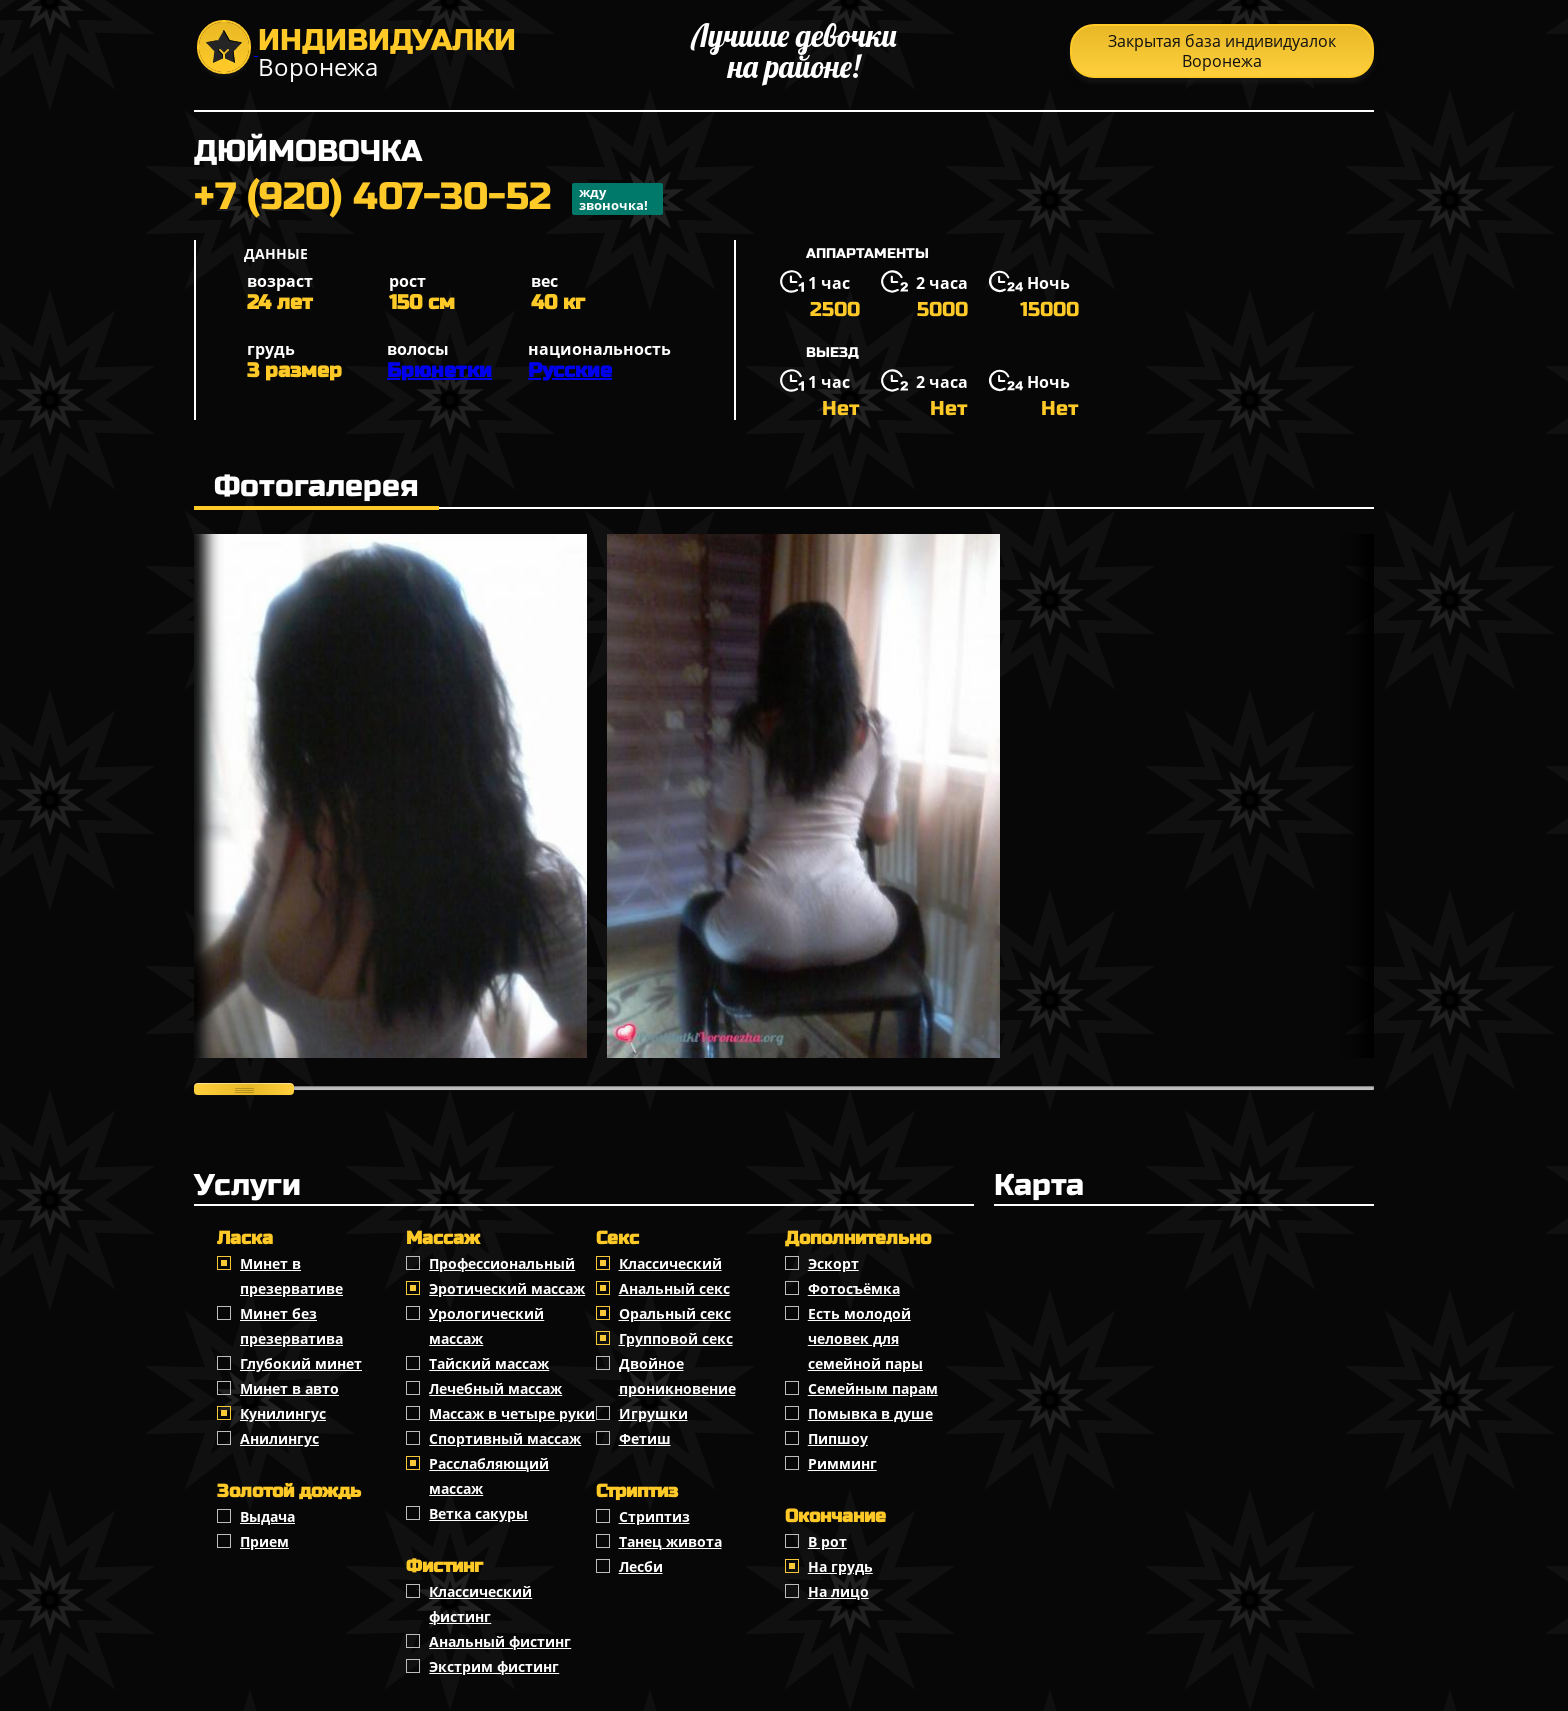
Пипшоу (838, 1438)
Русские (570, 370)
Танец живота (670, 1541)
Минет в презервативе (291, 1276)
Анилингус (279, 1438)
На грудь (840, 1566)
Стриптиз (654, 1516)
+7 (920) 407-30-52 (428, 199)
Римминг (842, 1463)
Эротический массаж (507, 1288)
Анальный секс (674, 1288)
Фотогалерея (316, 486)
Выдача (267, 1516)
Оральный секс (675, 1313)
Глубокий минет (301, 1363)
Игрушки (653, 1413)
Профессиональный (502, 1263)
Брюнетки (439, 370)
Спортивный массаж (505, 1438)
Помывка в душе (870, 1413)
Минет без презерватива (291, 1326)
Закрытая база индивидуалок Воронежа (1222, 51)
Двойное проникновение (677, 1376)
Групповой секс (676, 1338)
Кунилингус (283, 1413)
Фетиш (645, 1438)
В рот (827, 1541)
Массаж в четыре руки (512, 1413)
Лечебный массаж (495, 1388)
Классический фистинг (480, 1604)
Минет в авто (289, 1388)
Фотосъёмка (854, 1288)
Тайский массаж (489, 1363)
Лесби (641, 1566)
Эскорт (833, 1263)
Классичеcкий (670, 1263)
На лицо (838, 1591)
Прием (264, 1541)
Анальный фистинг (500, 1641)
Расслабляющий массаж (489, 1476)
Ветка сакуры (478, 1513)
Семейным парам (873, 1388)
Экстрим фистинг (494, 1666)
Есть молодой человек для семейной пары (865, 1338)
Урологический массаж (486, 1326)
